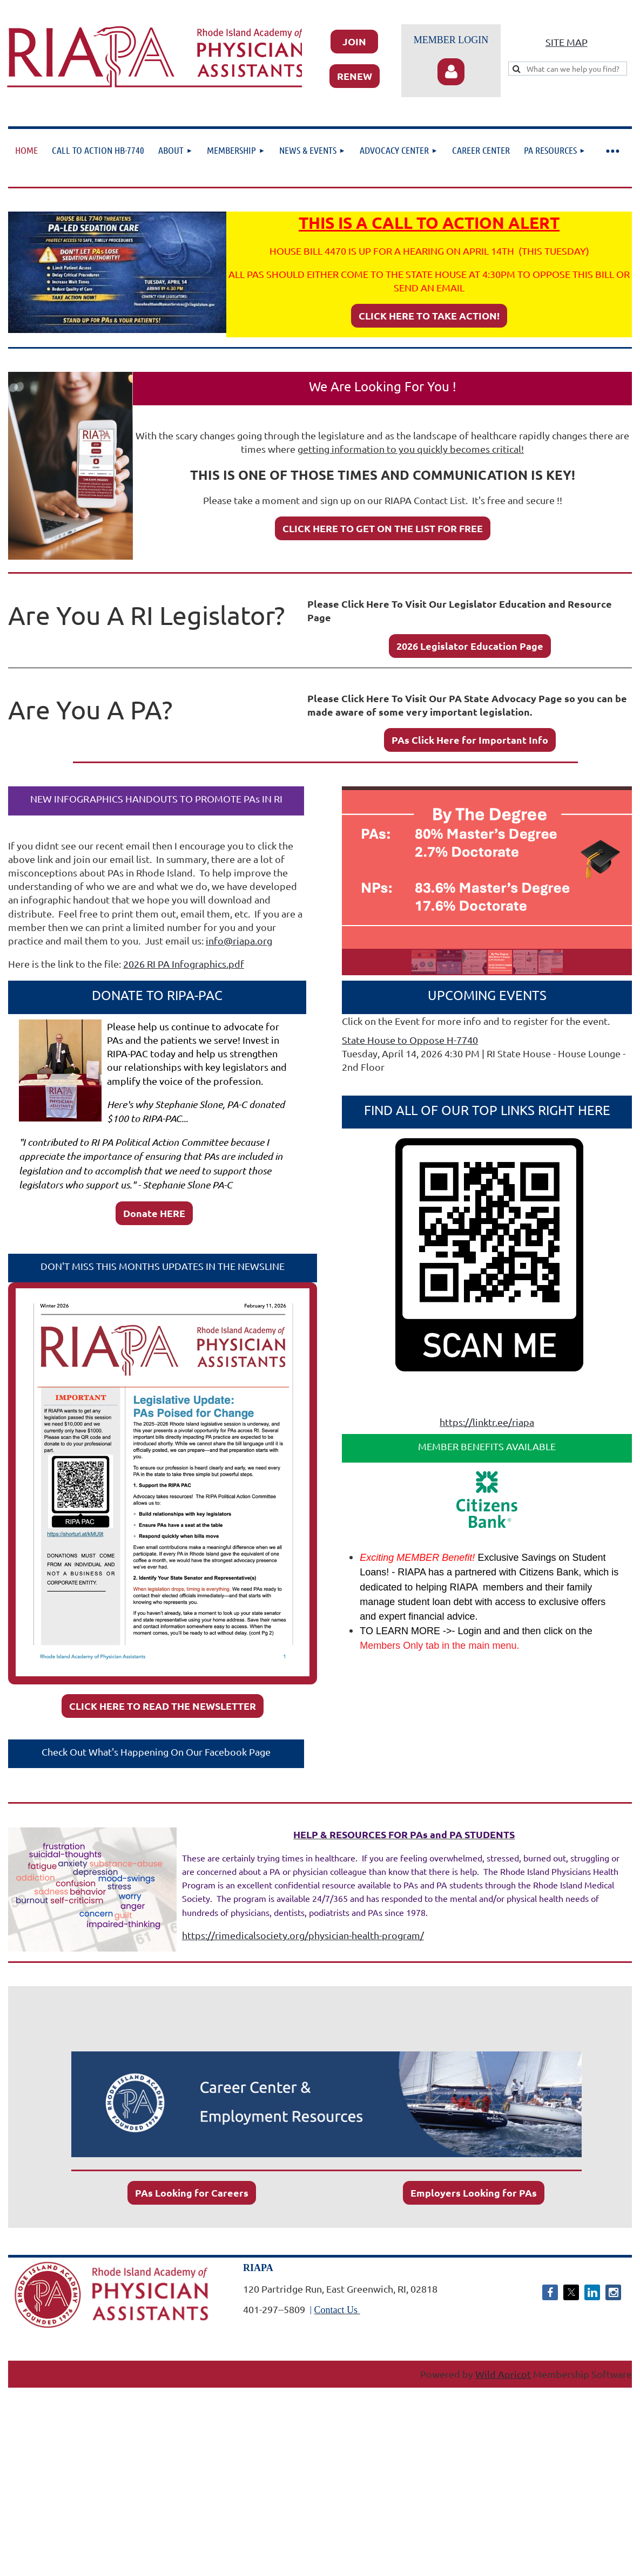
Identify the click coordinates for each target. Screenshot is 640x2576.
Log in (450, 71)
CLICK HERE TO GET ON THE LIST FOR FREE (382, 528)
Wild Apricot (503, 2374)
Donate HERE (154, 1213)
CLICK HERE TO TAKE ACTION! (429, 315)
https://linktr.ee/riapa (487, 1422)
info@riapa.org (239, 940)
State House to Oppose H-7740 (410, 1039)
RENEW (354, 76)
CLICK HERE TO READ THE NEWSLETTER (162, 1706)
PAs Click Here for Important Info (470, 739)
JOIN (354, 41)
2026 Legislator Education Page (469, 646)
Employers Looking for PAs (473, 2192)
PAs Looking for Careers (191, 2192)
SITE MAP (566, 41)
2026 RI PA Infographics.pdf (183, 963)
